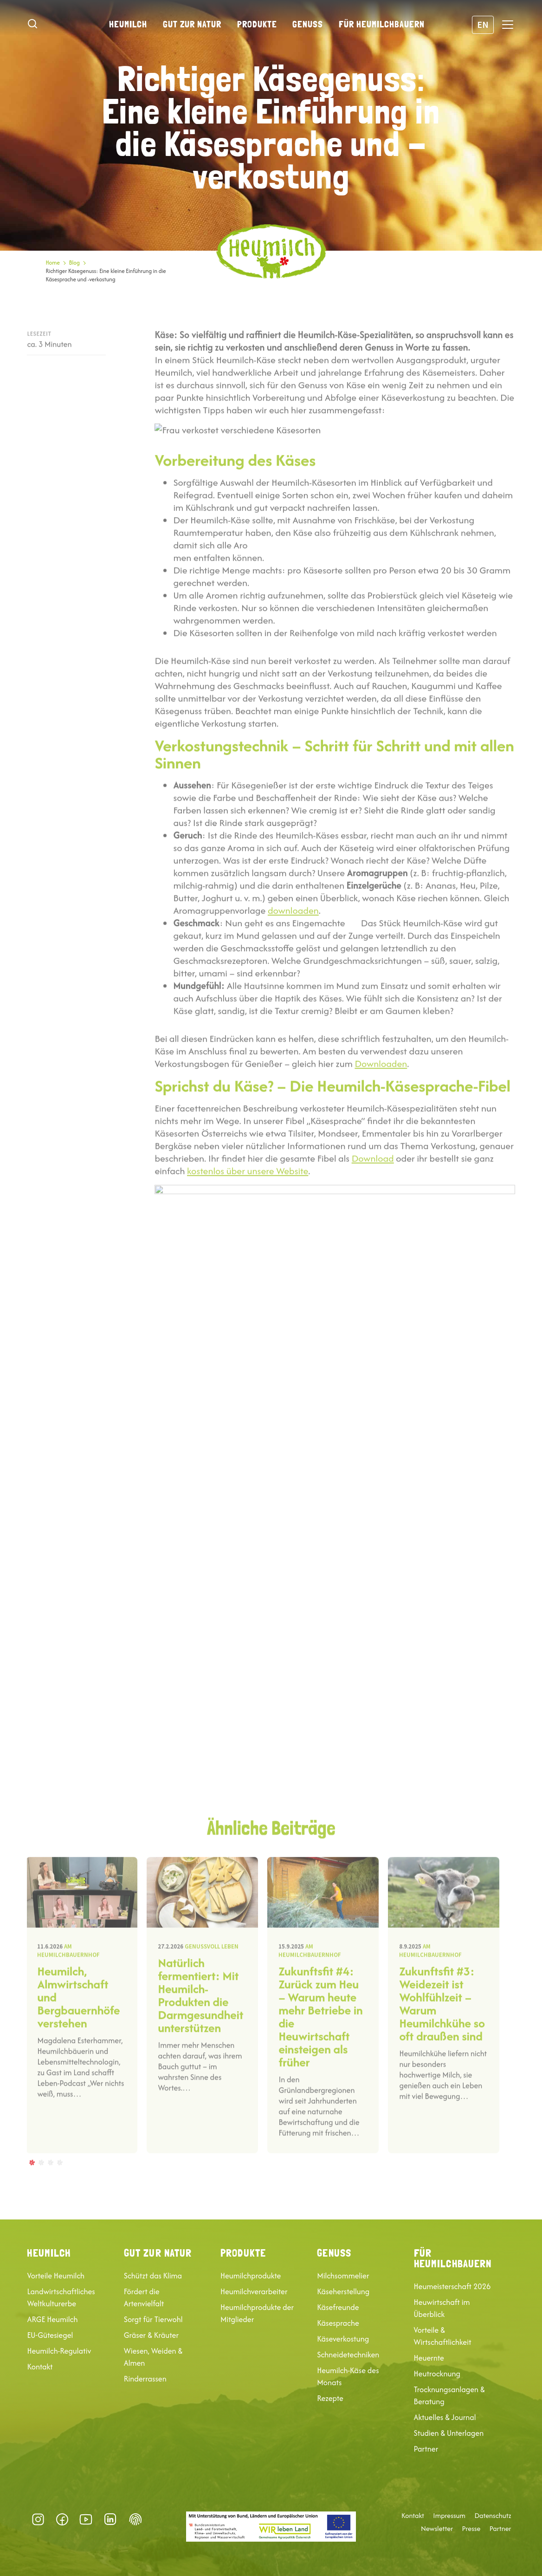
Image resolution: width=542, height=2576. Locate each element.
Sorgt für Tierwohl (153, 2319)
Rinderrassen (145, 2378)
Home (52, 262)
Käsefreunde (338, 2307)
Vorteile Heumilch (55, 2275)
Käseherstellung (343, 2291)
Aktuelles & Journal (445, 2417)
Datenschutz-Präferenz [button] (135, 2519)
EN (483, 24)
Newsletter (437, 2528)
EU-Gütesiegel (50, 2335)
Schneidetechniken (348, 2354)
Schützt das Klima (153, 2275)
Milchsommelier (343, 2275)
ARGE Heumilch (52, 2319)
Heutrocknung (437, 2373)
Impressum (449, 2515)
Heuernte (429, 2357)
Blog (74, 262)
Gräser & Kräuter (151, 2335)
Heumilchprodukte (250, 2275)
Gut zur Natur (192, 24)
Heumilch (128, 24)
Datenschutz (492, 2515)
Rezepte (330, 2398)
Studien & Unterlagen (449, 2433)
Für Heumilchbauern (382, 24)
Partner (426, 2448)
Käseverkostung (343, 2338)
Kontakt (39, 2366)
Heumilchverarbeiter (254, 2291)
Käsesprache (338, 2323)
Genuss (307, 24)
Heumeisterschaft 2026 (452, 2286)
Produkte (257, 24)
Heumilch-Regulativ (59, 2350)
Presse (471, 2528)
